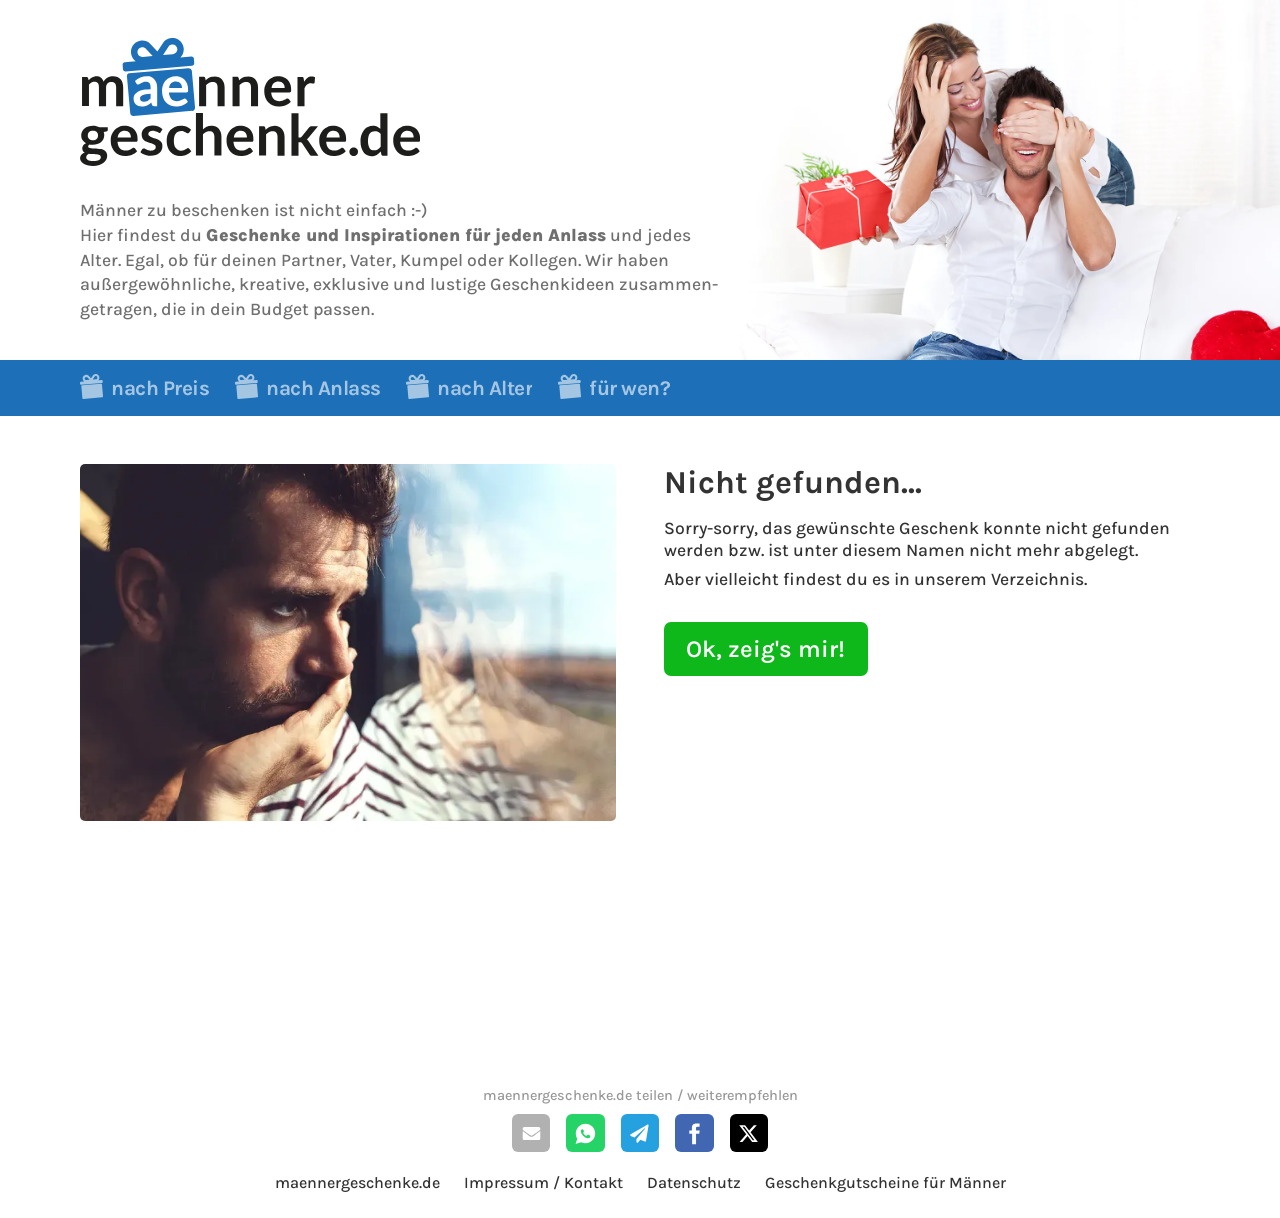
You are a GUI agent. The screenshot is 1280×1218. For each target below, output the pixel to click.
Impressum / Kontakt (543, 1182)
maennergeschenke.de (357, 1182)
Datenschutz (694, 1182)
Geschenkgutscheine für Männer (885, 1182)
